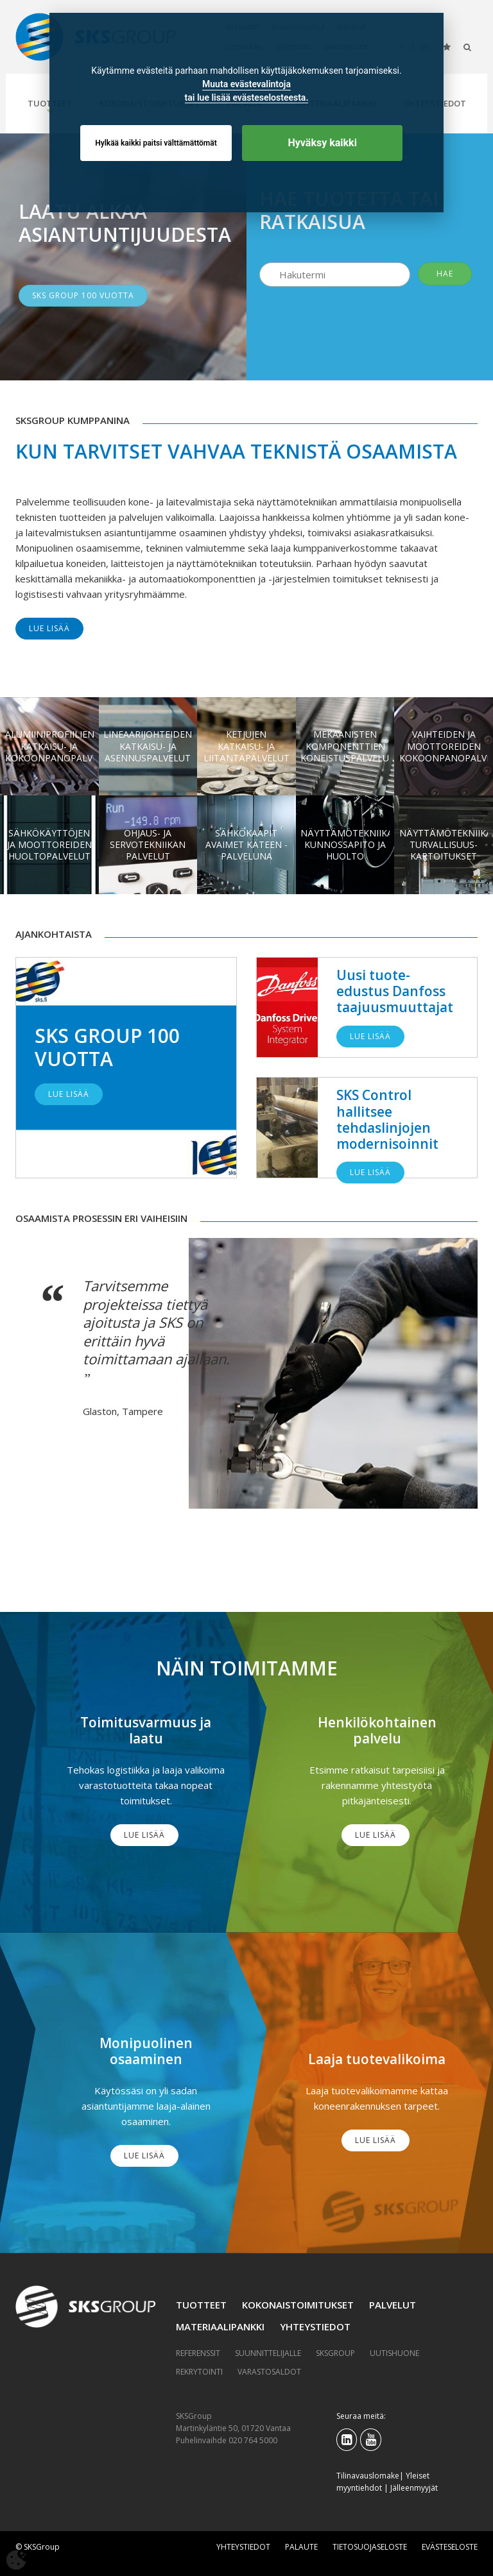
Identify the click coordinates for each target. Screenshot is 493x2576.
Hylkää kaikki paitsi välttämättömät (156, 143)
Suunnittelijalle (268, 2353)
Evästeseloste (450, 2546)
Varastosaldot (269, 2371)
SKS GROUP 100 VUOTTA (83, 295)
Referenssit (198, 2353)
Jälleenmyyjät (414, 2487)
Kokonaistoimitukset (298, 2304)
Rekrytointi (199, 2371)
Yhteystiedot (315, 2326)
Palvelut (392, 2304)
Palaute (301, 2546)
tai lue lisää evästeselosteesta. (247, 97)
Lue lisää (49, 628)
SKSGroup (335, 2353)
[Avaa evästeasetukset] (16, 2560)
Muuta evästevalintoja (246, 84)
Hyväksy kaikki (322, 143)
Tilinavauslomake (367, 2475)
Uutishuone (394, 2353)
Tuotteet (201, 2304)
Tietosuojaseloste (370, 2546)
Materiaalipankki (220, 2326)
